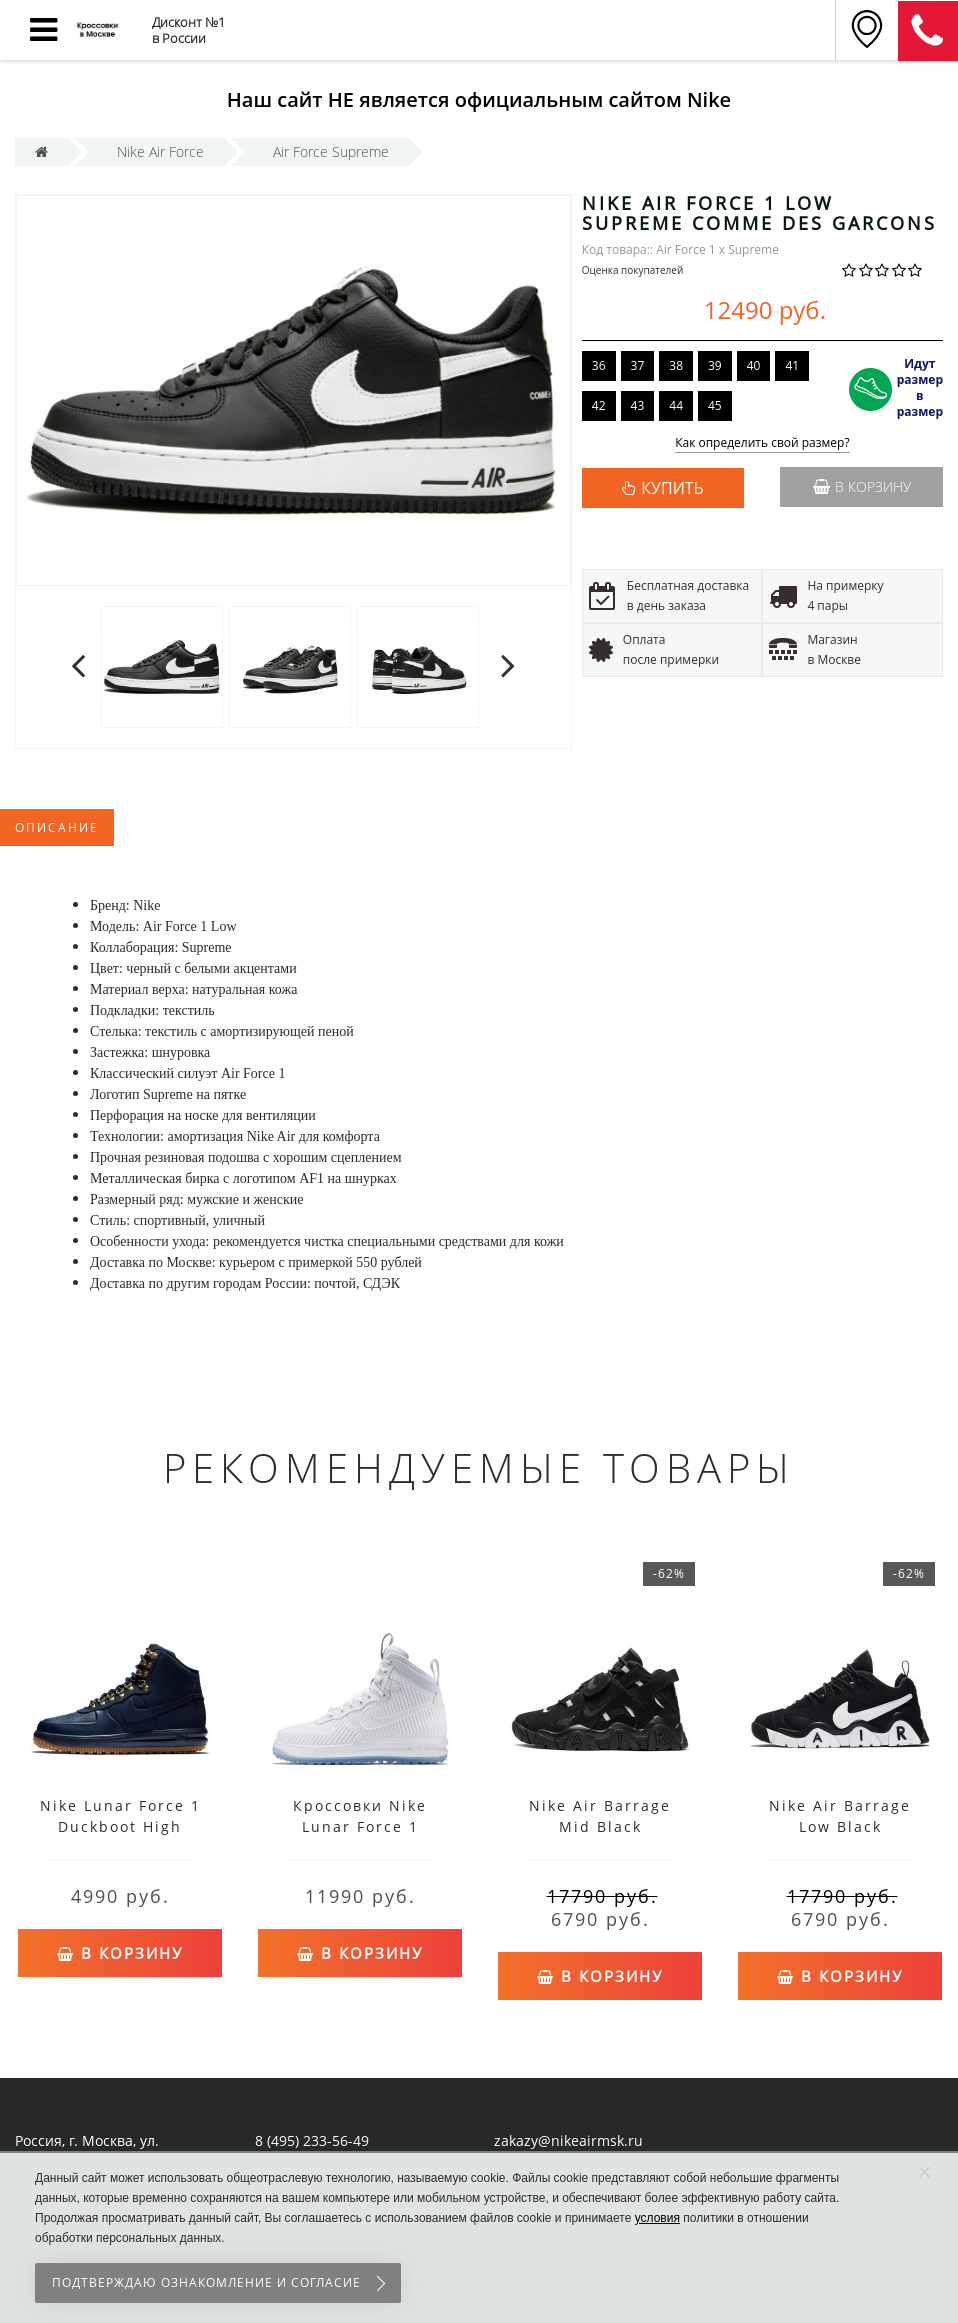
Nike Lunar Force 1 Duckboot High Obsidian (120, 1826)
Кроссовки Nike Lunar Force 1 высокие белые (360, 1826)
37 (638, 365)
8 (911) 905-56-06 (928, 31)
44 (676, 405)
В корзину (862, 486)
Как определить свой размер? (762, 443)
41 (792, 365)
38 (676, 365)
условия (657, 2218)
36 (599, 365)
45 (715, 405)
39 (715, 365)
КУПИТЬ (672, 488)
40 (754, 365)
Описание (57, 827)
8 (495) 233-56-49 (312, 2140)
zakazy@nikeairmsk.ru (568, 2140)
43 (638, 405)
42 (599, 405)
